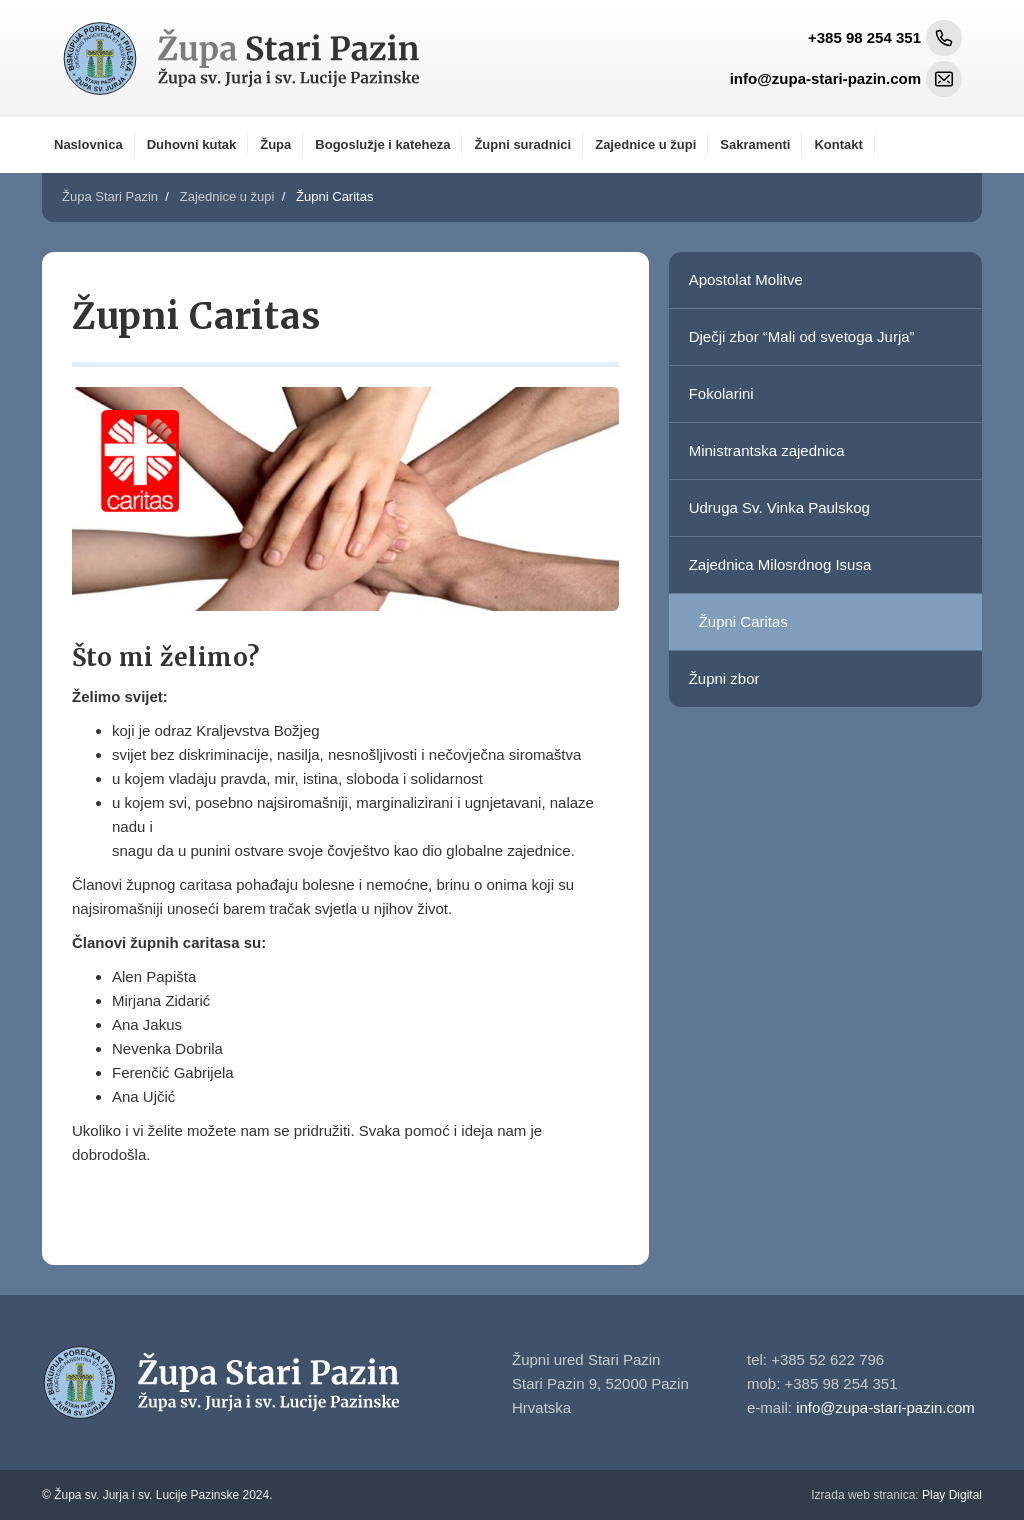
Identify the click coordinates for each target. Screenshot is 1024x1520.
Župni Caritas (743, 621)
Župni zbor (724, 678)
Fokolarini (721, 393)
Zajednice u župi (645, 144)
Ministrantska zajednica (767, 450)
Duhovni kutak (192, 144)
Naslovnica (88, 144)
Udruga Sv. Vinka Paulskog (779, 507)
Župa (275, 144)
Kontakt (838, 144)
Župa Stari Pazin (110, 196)
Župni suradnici (522, 144)
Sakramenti (755, 144)
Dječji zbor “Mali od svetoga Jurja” (802, 336)
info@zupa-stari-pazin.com (885, 1407)
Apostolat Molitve (746, 279)
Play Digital (896, 1495)
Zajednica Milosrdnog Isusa (780, 564)
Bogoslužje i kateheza (382, 144)
